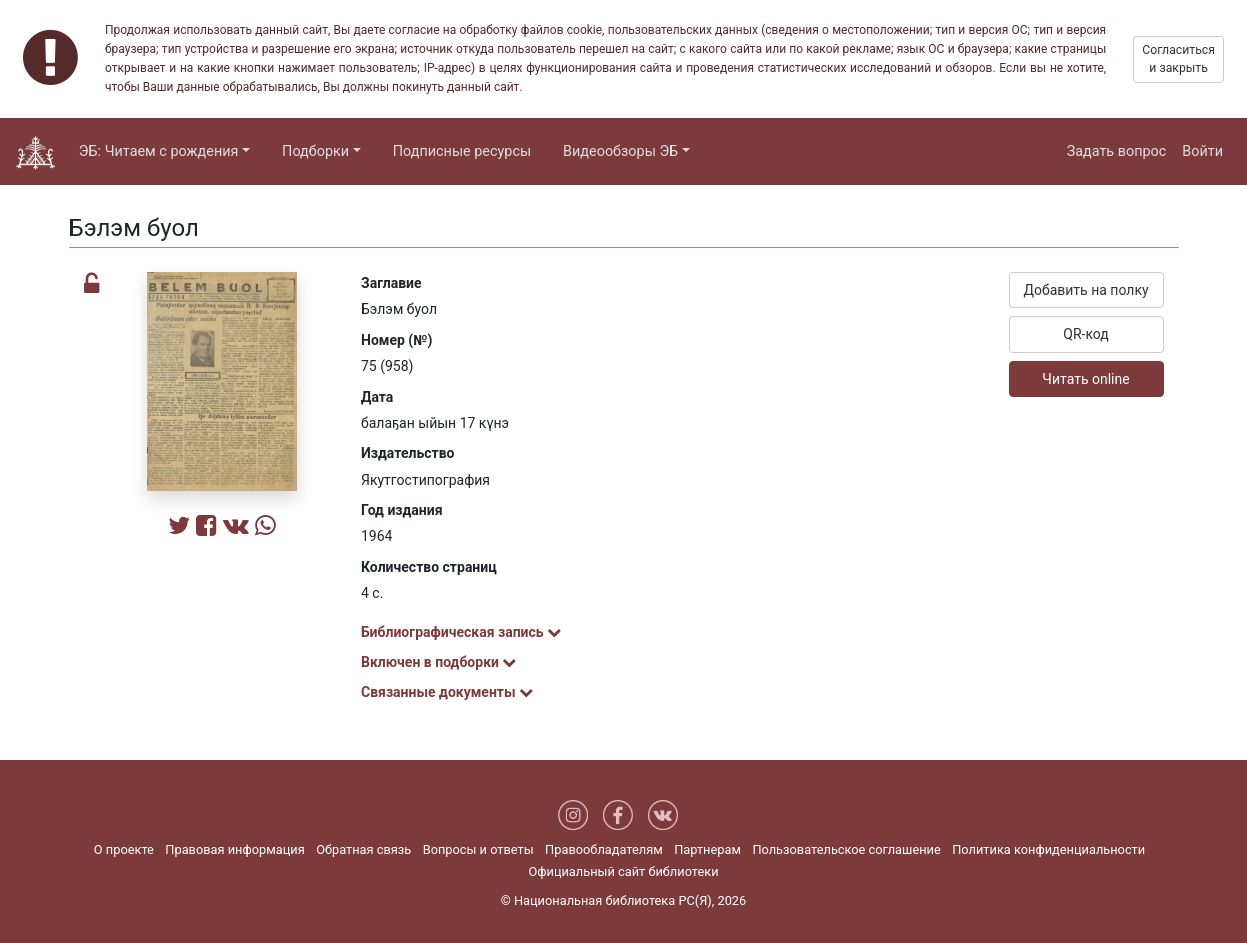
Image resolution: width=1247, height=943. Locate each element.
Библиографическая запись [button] (461, 632)
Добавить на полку (1085, 290)
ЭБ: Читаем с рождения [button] (159, 151)
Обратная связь (363, 849)
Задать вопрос (1117, 151)
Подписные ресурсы (462, 151)
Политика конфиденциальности (1048, 849)
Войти (1202, 151)
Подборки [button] (315, 151)
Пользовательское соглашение (846, 849)
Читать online (1085, 379)
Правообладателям (604, 849)
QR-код (1086, 334)
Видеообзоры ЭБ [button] (620, 151)
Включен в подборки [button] (438, 662)
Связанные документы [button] (447, 692)
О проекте (124, 849)
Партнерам (707, 849)
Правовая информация (234, 849)
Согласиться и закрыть (1178, 59)
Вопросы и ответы (478, 849)
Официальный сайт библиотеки (623, 871)
